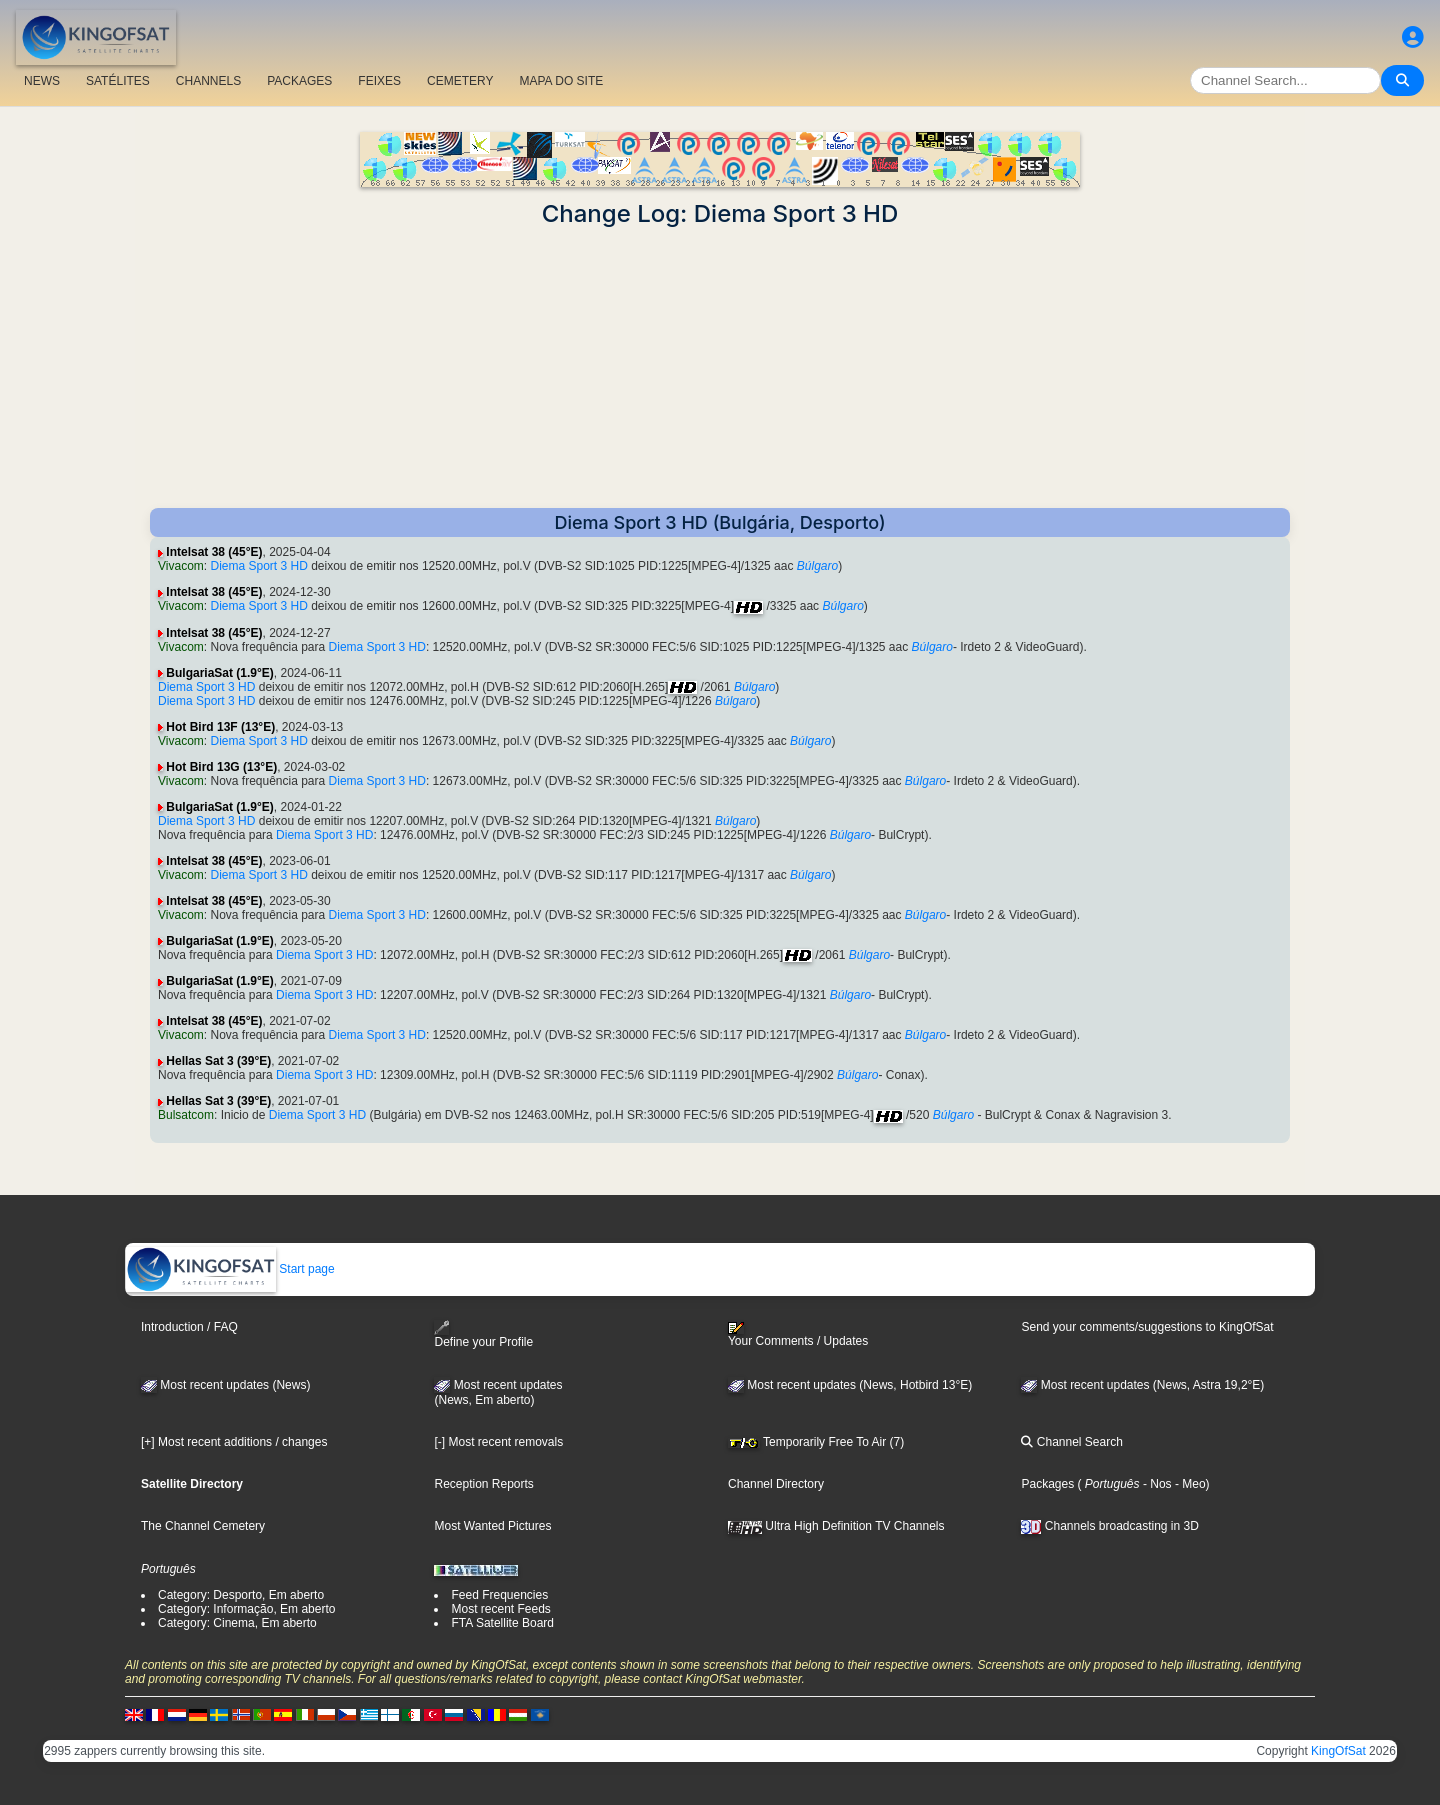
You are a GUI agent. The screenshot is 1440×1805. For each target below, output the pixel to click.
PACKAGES (299, 81)
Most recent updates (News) (225, 1385)
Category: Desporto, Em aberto (241, 1595)
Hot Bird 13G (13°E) (221, 767)
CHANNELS (208, 81)
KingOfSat (1338, 1751)
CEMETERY (460, 81)
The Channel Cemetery (203, 1526)
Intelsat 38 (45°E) (214, 552)
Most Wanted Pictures (492, 1526)
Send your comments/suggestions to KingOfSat (1147, 1327)
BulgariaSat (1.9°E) (220, 673)
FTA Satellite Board (502, 1623)
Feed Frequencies (499, 1595)
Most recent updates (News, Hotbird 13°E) (850, 1385)
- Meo (1189, 1484)
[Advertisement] (720, 368)
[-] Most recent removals (498, 1442)
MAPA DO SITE (561, 81)
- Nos (1156, 1484)
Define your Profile (483, 1334)
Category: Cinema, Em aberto (237, 1623)
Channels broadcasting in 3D (1109, 1526)
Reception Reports (483, 1484)
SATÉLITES (118, 81)
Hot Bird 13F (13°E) (220, 727)
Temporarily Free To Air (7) (816, 1442)
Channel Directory (776, 1484)
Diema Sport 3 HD (258, 566)
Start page (230, 1269)
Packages (1047, 1484)
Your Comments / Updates (798, 1335)
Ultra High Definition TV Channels (836, 1526)
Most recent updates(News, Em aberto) (498, 1393)
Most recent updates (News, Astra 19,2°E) (1142, 1385)
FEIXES (379, 81)
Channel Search (1071, 1442)
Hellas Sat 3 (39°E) (218, 1061)
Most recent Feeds (500, 1609)
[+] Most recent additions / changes (234, 1442)
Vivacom (181, 566)
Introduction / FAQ (189, 1327)
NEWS (42, 81)
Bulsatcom (186, 1115)
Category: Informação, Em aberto (246, 1609)
